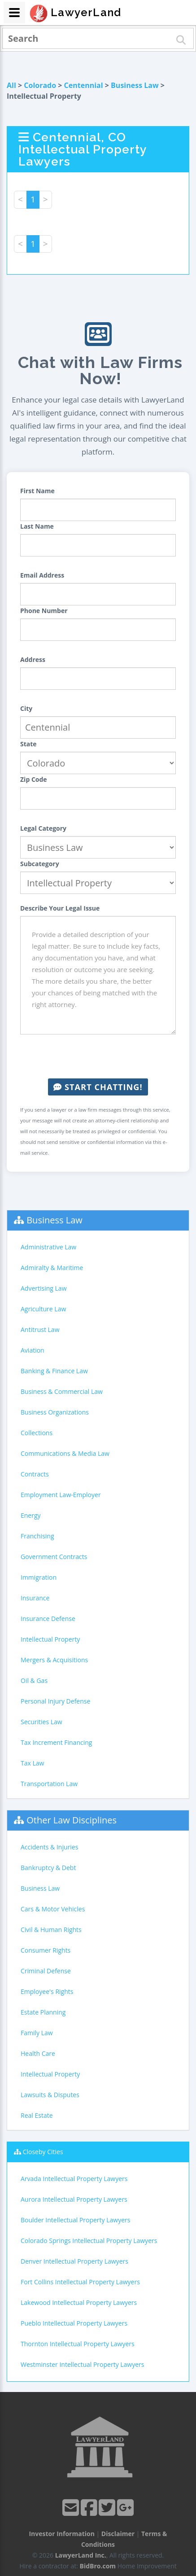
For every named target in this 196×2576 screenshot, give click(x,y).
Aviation (32, 1350)
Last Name (37, 526)
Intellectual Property (50, 1639)
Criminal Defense (46, 1971)
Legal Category (43, 828)
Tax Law (32, 1763)
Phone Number (44, 610)
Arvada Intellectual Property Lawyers (74, 2178)
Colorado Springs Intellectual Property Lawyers (89, 2240)
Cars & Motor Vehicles (53, 1909)
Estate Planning (43, 2012)
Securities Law (41, 1721)
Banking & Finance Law (54, 1371)
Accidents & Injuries (49, 1847)
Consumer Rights (45, 1950)
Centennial (83, 85)
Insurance (35, 1598)
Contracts (35, 1474)
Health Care (38, 2053)
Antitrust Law (40, 1329)
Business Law (135, 85)
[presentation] (98, 1056)
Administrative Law (48, 1247)
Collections (36, 1432)
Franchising (37, 1536)
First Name (37, 490)
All (11, 85)
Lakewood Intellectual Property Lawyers (79, 2302)
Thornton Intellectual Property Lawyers (78, 2343)
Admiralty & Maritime (52, 1267)
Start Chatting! (97, 1087)
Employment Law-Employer (61, 1494)
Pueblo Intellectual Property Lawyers (74, 2323)
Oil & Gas (34, 1680)
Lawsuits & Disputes (50, 2094)
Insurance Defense (48, 1618)
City (26, 708)
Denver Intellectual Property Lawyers (74, 2261)
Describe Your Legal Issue (60, 908)
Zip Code (33, 779)
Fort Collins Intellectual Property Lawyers (80, 2282)
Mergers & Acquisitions (54, 1660)
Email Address (42, 575)
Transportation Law (49, 1783)
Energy (31, 1515)
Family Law (37, 2032)
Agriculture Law (43, 1309)
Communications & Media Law (65, 1453)
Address (32, 659)
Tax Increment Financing (56, 1742)
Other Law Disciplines (71, 1820)
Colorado (40, 85)
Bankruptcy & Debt (48, 1867)
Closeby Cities (43, 2151)
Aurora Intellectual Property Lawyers (74, 2199)
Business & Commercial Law (62, 1391)
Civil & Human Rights (51, 1929)
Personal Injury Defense (55, 1701)
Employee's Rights (47, 1991)
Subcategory (39, 863)
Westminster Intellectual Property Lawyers (82, 2364)
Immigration (39, 1577)
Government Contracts (54, 1556)
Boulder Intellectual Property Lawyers (75, 2220)
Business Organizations (55, 1412)
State (28, 744)
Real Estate (37, 2115)
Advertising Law (43, 1288)
